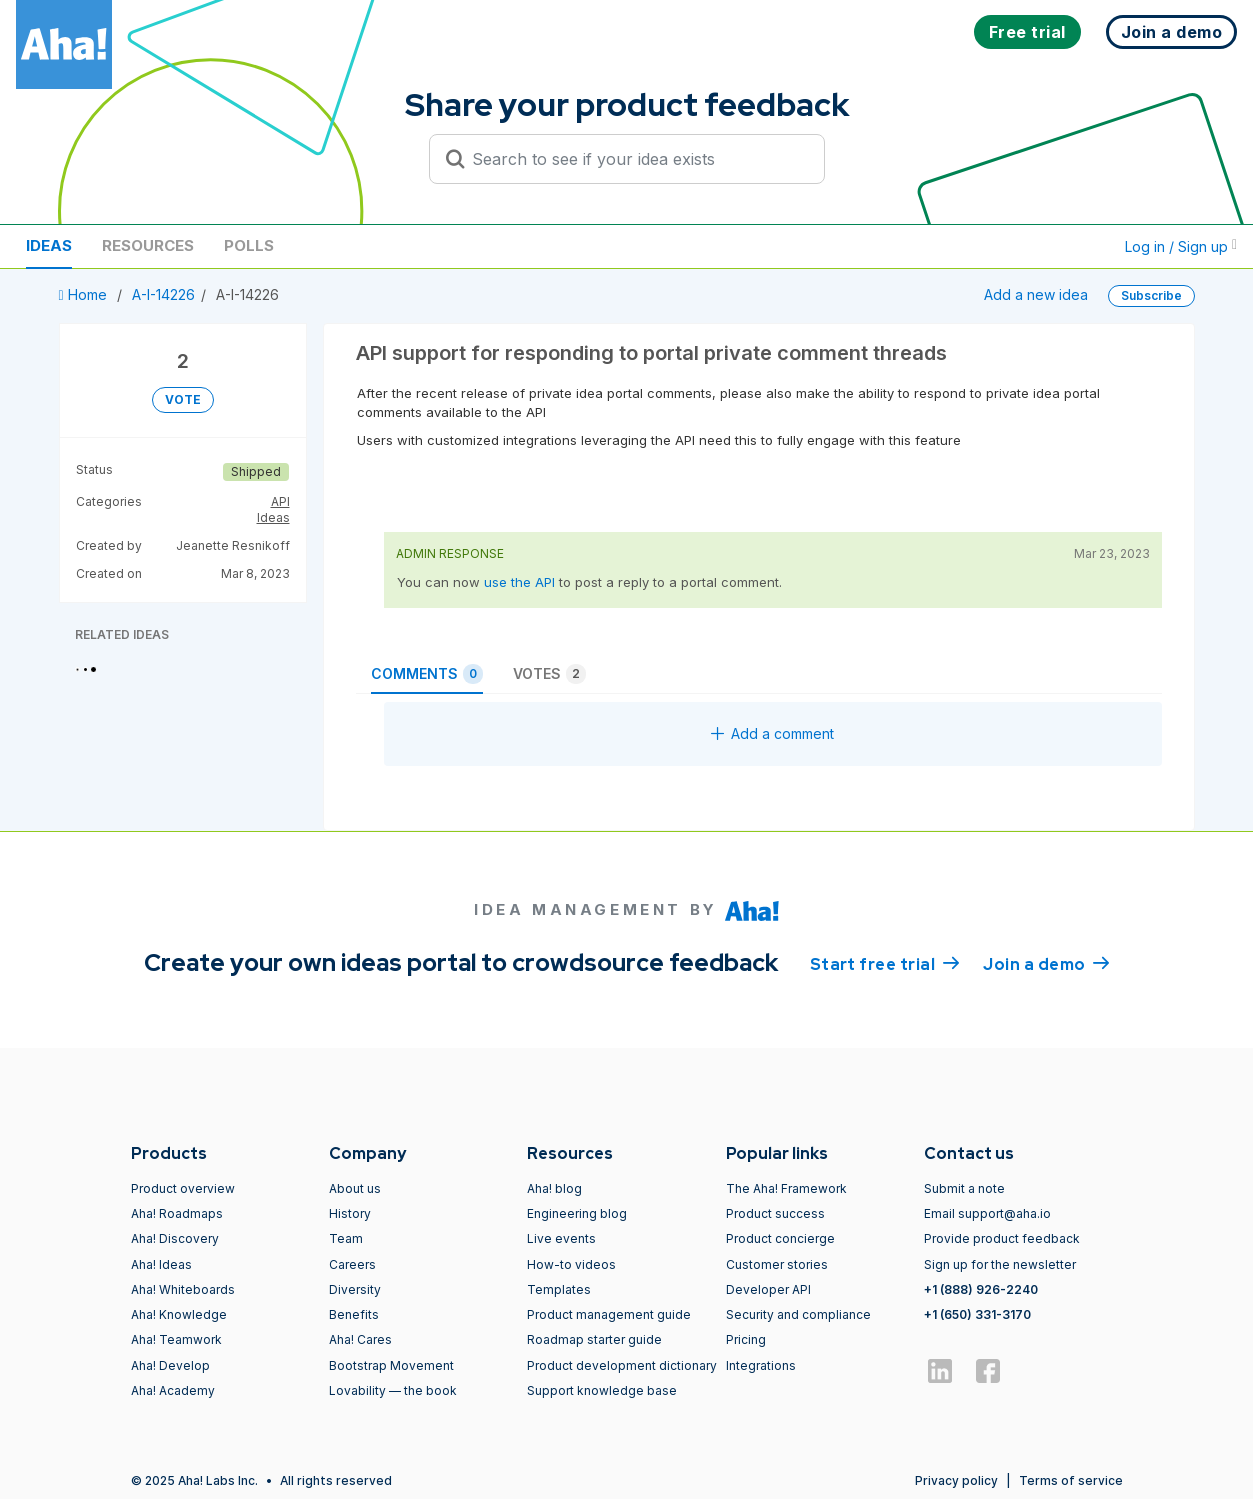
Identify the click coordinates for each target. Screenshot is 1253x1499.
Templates (559, 1289)
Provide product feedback (1002, 1238)
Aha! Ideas (161, 1264)
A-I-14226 (163, 294)
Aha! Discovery (175, 1238)
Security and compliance (798, 1314)
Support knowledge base (602, 1390)
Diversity (355, 1289)
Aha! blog (554, 1188)
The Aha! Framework (786, 1188)
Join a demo (1046, 963)
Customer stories (777, 1264)
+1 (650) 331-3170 (977, 1314)
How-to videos (571, 1264)
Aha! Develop (170, 1365)
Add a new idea (1036, 294)
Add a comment (772, 733)
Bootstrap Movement (391, 1365)
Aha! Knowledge (179, 1314)
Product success (775, 1213)
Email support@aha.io (987, 1213)
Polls (249, 245)
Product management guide (609, 1314)
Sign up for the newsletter (1000, 1264)
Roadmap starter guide (594, 1339)
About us (355, 1188)
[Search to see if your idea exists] (636, 159)
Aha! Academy (173, 1390)
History (350, 1213)
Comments (427, 674)
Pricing (746, 1339)
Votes (549, 674)
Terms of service (1071, 1480)
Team (346, 1238)
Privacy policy (956, 1480)
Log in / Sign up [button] (1181, 246)
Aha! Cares (360, 1339)
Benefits (354, 1314)
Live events (561, 1238)
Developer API (768, 1289)
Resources (148, 245)
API (280, 501)
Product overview (183, 1188)
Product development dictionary (622, 1365)
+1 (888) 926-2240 (981, 1289)
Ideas (49, 245)
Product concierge (780, 1238)
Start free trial (885, 963)
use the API (519, 582)
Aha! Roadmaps (177, 1213)
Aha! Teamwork (176, 1339)
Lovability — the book (393, 1390)
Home (85, 294)
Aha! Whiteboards (183, 1289)
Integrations (761, 1365)
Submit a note (964, 1188)
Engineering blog (577, 1213)
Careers (352, 1264)
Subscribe (1151, 295)
